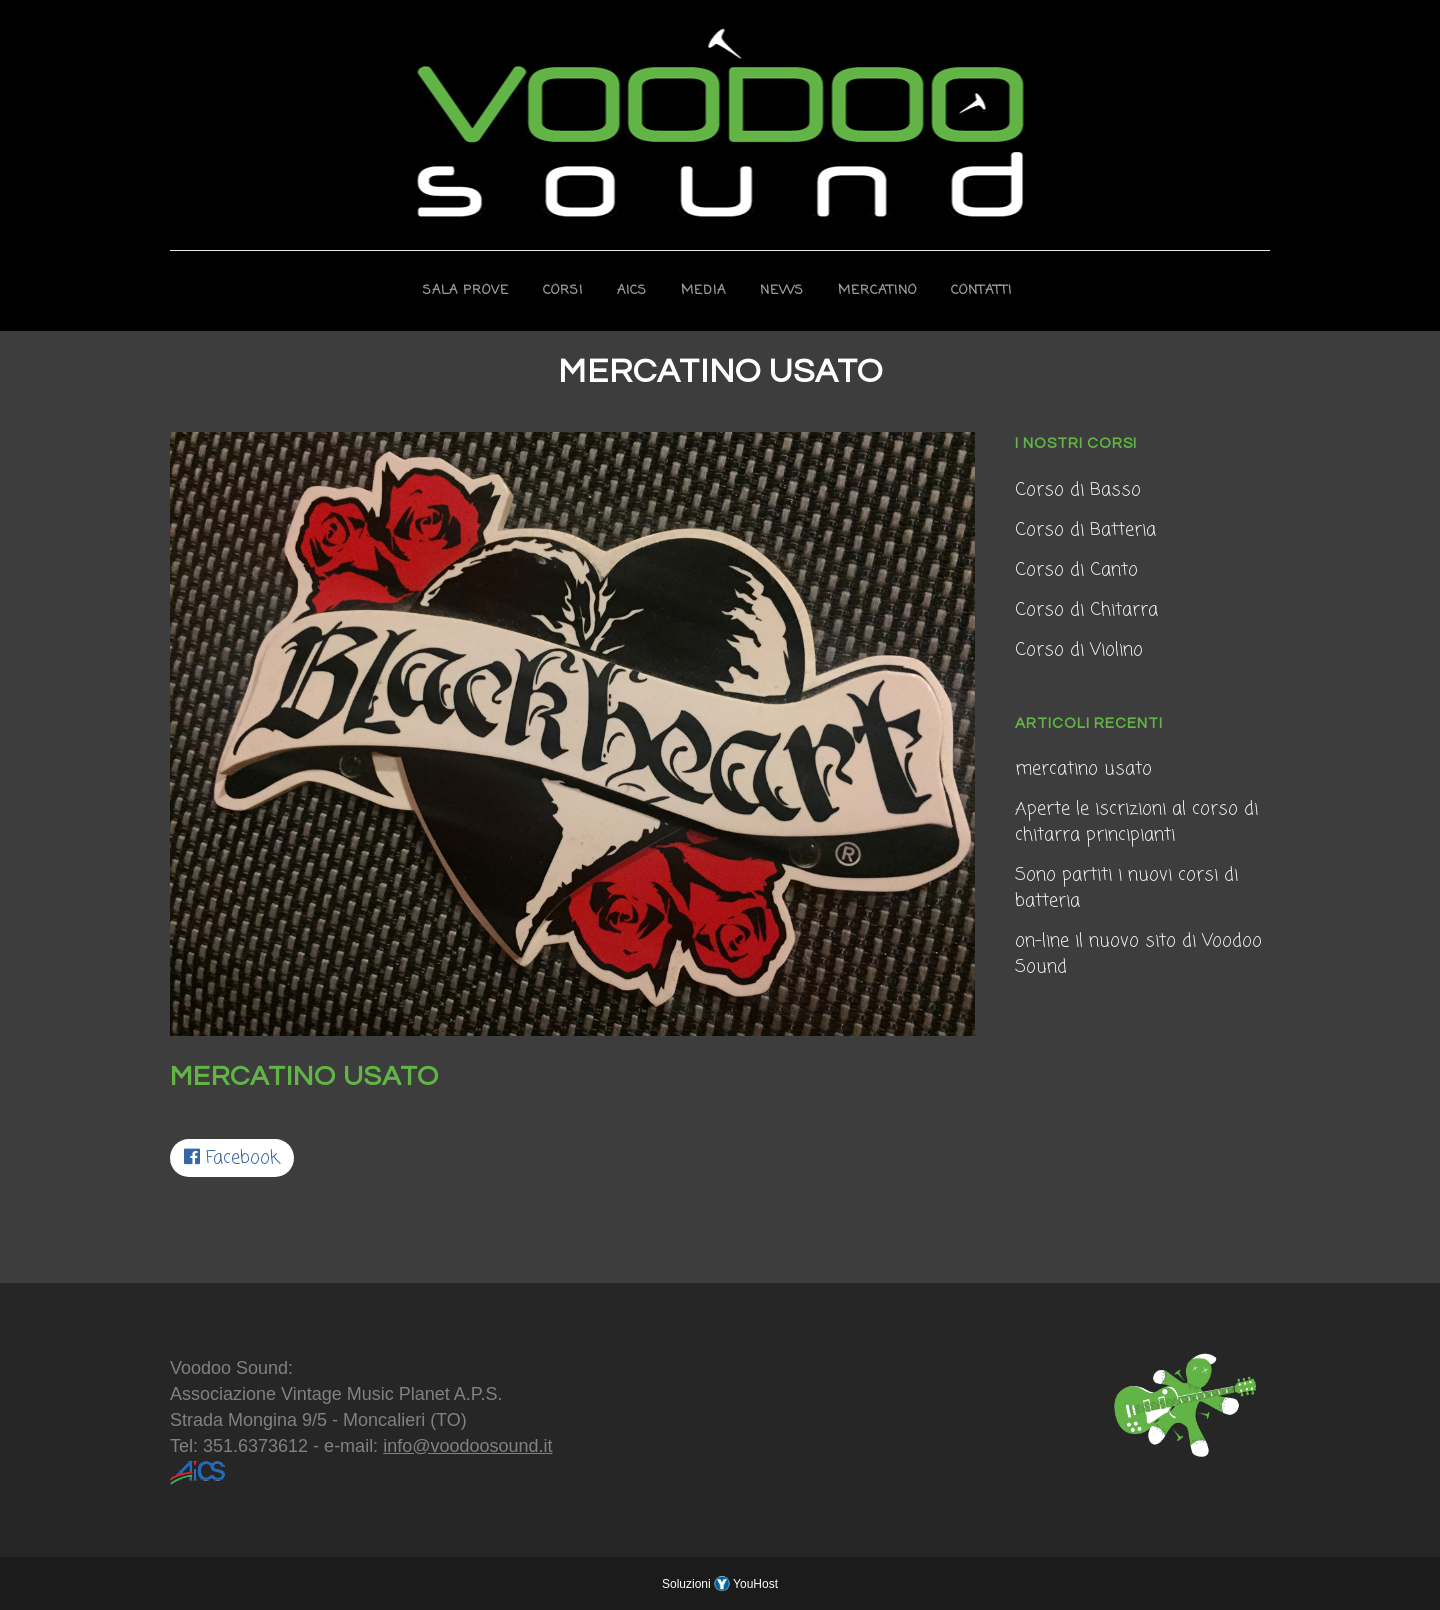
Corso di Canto (1076, 570)
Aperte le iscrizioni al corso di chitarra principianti (1136, 822)
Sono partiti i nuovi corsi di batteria (1126, 888)
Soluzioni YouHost (720, 1584)
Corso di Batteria (1085, 530)
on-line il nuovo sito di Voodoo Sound (1138, 954)
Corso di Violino (1079, 650)
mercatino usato (1083, 769)
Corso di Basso (1078, 490)
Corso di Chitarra (1086, 610)
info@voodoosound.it (467, 1446)
